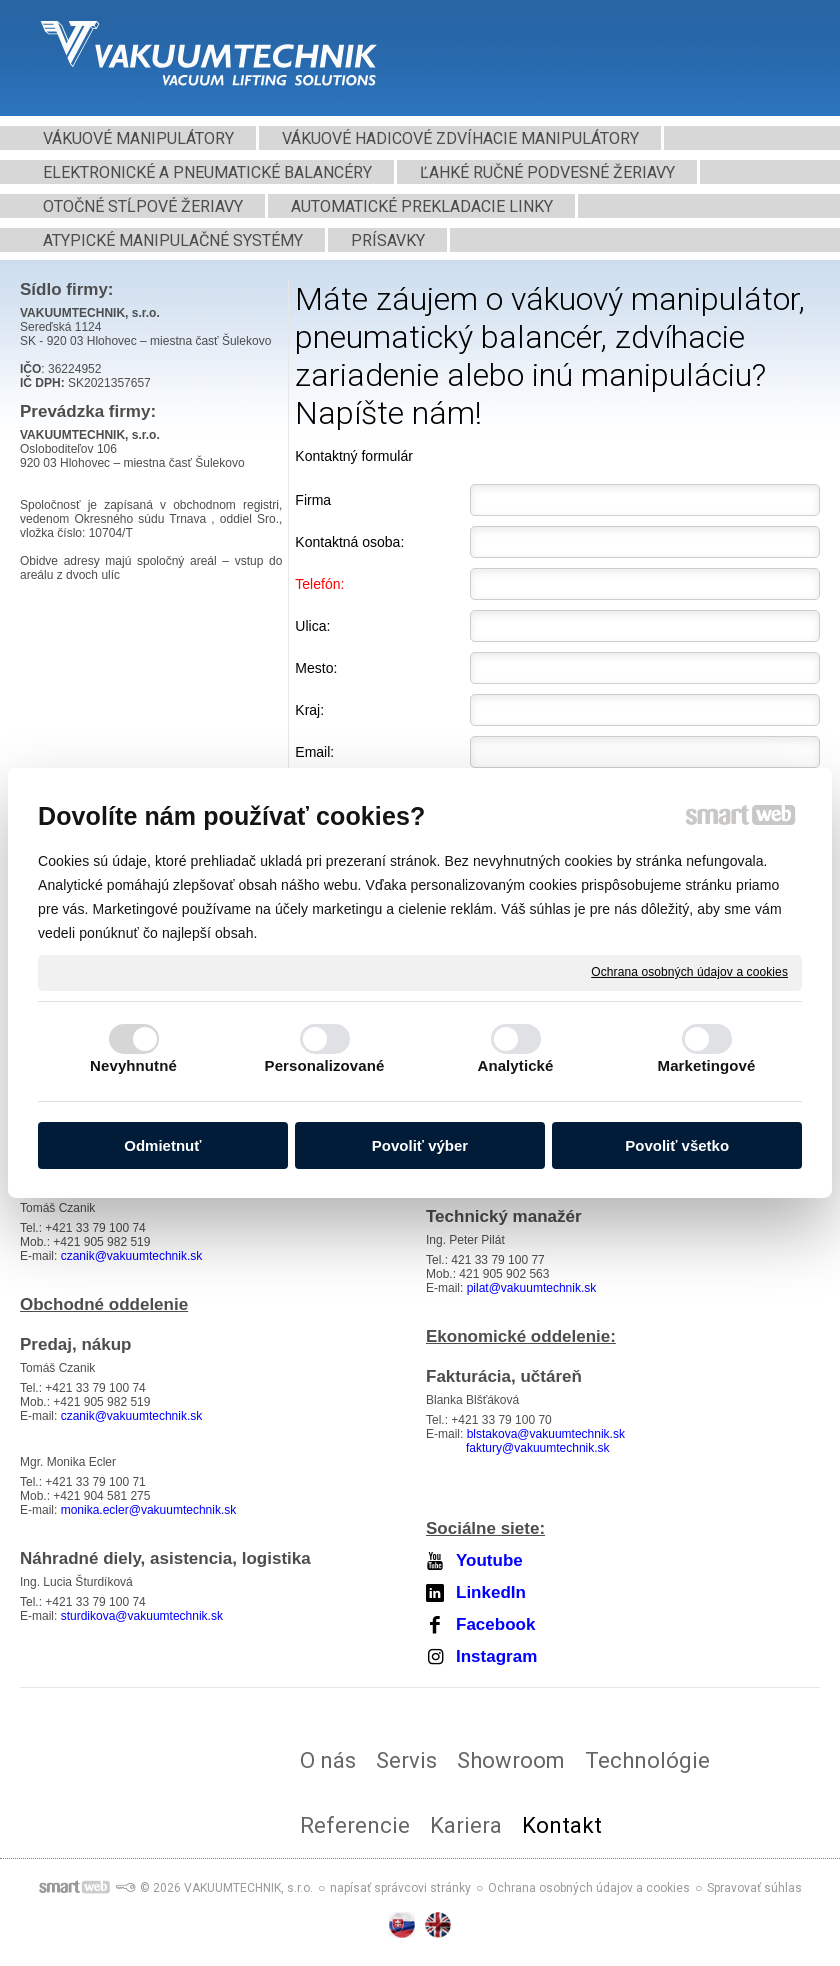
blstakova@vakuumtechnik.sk (546, 1434)
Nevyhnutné (133, 1065)
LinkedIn (491, 1592)
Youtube (489, 1560)
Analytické (515, 1065)
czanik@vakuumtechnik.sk (132, 1256)
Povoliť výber (420, 1145)
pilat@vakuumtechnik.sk (532, 1288)
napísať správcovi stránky (400, 1888)
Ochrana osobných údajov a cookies (689, 972)
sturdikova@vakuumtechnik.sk (142, 1616)
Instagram (496, 1656)
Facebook (495, 1624)
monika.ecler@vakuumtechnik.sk (149, 1510)
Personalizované (325, 1065)
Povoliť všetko (677, 1145)
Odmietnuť (162, 1145)
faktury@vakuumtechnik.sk (538, 1448)
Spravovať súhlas (754, 1888)
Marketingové (707, 1065)
